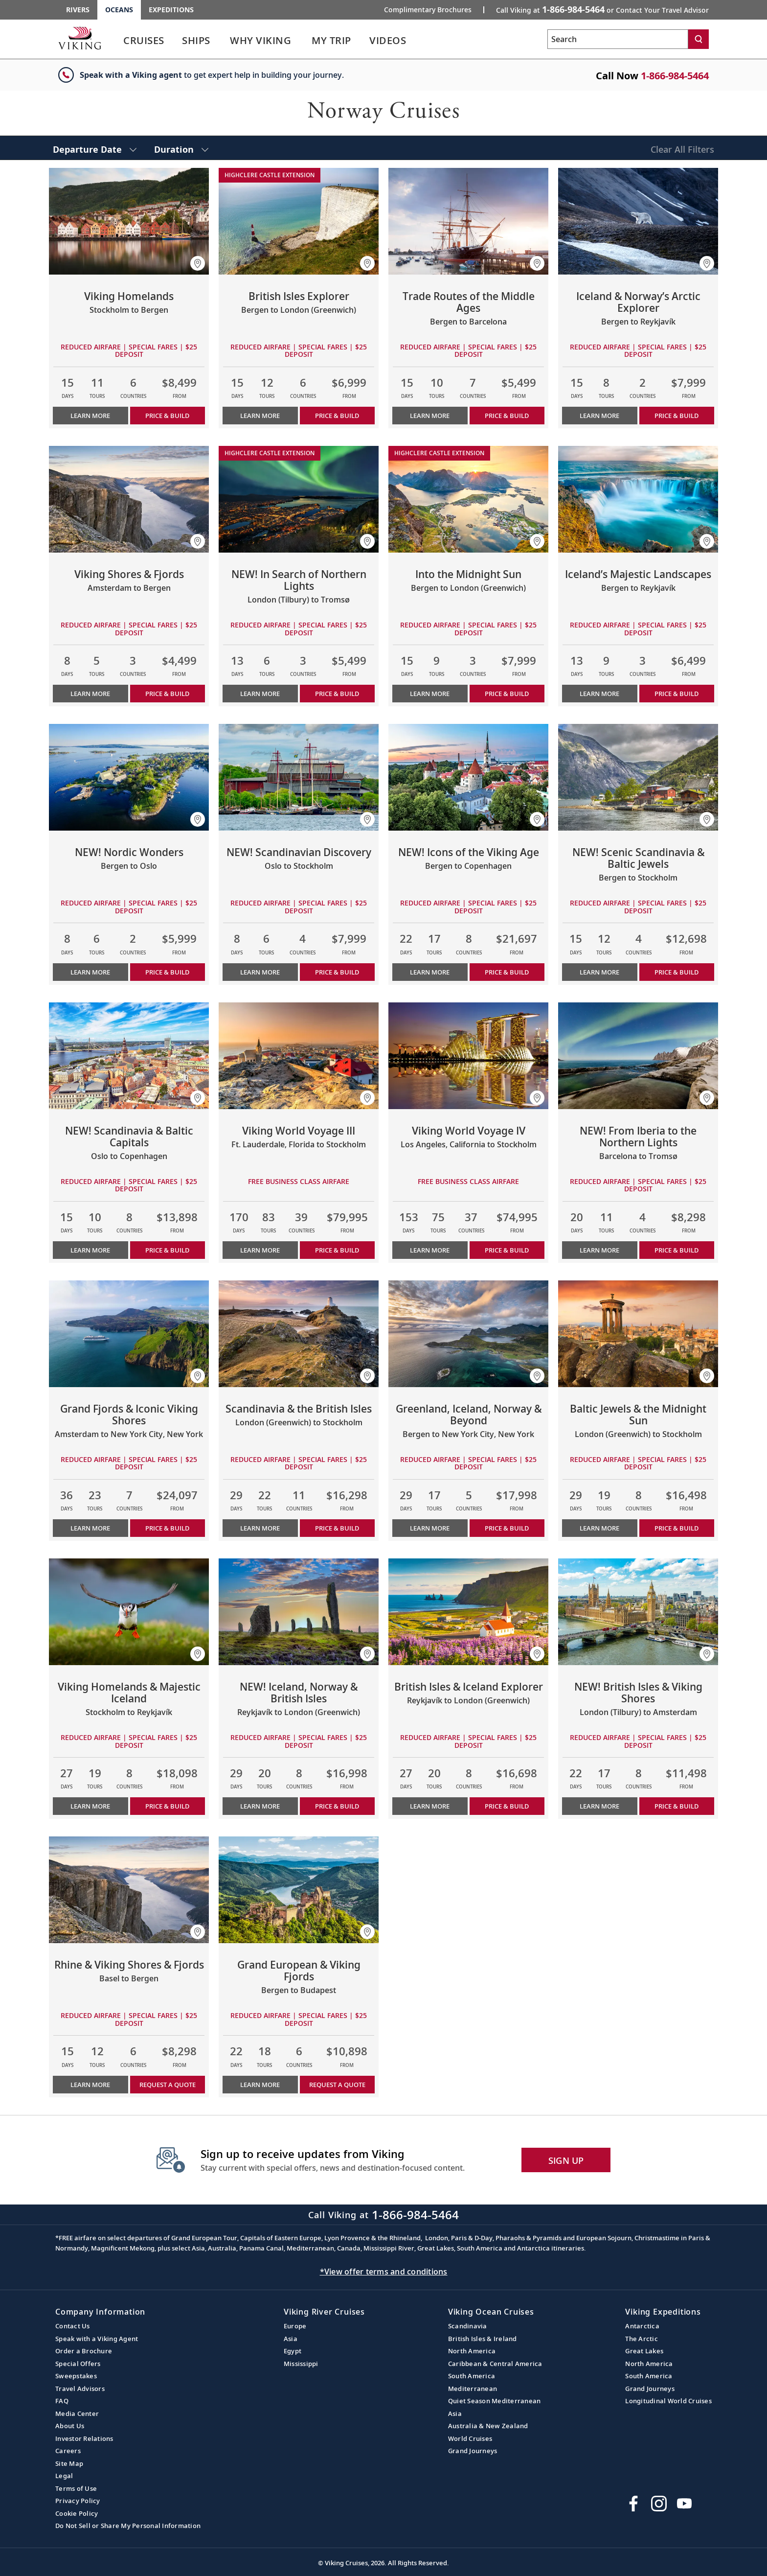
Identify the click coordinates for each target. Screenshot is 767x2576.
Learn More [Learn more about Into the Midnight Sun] (430, 693)
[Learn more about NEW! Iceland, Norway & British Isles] (299, 1611)
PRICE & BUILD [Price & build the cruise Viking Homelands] (167, 415)
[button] (197, 263)
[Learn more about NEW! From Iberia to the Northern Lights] (638, 1055)
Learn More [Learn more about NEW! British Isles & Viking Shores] (599, 1806)
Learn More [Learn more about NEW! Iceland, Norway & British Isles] (260, 1806)
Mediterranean (472, 2388)
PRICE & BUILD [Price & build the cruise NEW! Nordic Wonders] (167, 972)
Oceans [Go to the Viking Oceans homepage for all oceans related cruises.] (119, 9)
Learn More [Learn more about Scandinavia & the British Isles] (260, 1528)
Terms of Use (76, 2488)
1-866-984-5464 (675, 75)
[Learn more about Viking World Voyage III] (299, 1055)
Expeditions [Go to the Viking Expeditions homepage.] (171, 9)
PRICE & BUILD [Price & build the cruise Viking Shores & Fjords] (167, 693)
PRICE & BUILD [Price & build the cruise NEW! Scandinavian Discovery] (337, 972)
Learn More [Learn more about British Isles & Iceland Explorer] (430, 1806)
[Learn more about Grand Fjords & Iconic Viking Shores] (129, 1333)
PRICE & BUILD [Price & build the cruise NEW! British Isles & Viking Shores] (676, 1806)
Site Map (69, 2463)
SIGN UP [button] (566, 2160)
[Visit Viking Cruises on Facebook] (633, 2503)
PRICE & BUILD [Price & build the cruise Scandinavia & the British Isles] (337, 1528)
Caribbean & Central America (495, 2363)
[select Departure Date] (94, 148)
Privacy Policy (77, 2500)
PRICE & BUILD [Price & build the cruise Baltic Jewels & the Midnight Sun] (676, 1528)
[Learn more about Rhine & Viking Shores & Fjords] (129, 1889)
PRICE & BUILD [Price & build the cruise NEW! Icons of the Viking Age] (507, 972)
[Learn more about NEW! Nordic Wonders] (129, 777)
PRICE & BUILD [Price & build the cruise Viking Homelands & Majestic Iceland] (167, 1806)
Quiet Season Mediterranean (494, 2400)
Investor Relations (84, 2438)
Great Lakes (644, 2350)
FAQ (61, 2400)
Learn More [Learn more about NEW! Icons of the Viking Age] (430, 972)
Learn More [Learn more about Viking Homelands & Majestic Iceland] (90, 1806)
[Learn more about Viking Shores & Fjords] (129, 499)
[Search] (698, 39)
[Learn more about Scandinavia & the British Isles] (299, 1333)
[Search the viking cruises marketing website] (617, 39)
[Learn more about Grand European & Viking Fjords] (299, 1889)
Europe (295, 2325)
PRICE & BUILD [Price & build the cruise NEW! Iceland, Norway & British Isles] (337, 1806)
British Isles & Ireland (482, 2338)
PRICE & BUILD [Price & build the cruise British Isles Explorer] (337, 415)
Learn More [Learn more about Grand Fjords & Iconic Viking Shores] (90, 1528)
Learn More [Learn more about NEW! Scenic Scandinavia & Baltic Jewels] (599, 972)
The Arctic (641, 2338)
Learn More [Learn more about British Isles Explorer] (260, 415)
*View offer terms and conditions (384, 2271)
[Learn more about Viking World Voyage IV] (468, 1055)
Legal (64, 2475)
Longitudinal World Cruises (668, 2400)
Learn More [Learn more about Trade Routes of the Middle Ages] (430, 415)
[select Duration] (181, 148)
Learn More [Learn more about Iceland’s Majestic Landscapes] (599, 693)
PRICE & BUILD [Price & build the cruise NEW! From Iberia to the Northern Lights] (676, 1250)
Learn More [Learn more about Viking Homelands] (90, 415)
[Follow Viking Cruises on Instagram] (659, 2503)
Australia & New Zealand (488, 2425)
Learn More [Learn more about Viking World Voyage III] (260, 1250)
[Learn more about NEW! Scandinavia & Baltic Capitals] (129, 1055)
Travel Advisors (80, 2388)
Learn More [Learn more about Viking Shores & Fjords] (90, 693)
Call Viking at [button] (602, 9)
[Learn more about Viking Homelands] (129, 221)
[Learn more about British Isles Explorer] (299, 221)
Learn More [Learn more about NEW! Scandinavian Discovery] (260, 972)
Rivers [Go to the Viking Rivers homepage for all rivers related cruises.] (78, 9)
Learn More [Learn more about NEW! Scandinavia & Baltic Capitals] (90, 1250)
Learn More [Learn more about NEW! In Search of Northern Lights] (260, 693)
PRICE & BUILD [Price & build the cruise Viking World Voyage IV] (507, 1250)
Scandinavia (467, 2325)
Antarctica (642, 2325)
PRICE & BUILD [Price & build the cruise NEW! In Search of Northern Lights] (337, 693)
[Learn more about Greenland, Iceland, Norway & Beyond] (468, 1333)
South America (471, 2375)
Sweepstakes (76, 2375)
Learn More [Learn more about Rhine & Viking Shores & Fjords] (90, 2084)
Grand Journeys (472, 2450)
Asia (290, 2338)
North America (472, 2350)
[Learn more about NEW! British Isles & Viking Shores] (638, 1611)
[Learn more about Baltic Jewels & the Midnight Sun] (638, 1333)
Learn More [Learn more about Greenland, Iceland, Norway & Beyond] (430, 1528)
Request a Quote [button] (167, 2084)
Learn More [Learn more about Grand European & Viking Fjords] (260, 2084)
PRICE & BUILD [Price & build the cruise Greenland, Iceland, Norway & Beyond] (507, 1528)
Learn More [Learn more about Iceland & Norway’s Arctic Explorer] (599, 415)
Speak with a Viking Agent (96, 2338)
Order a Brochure (83, 2350)
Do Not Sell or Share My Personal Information (128, 2525)
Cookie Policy (76, 2513)
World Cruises (470, 2438)
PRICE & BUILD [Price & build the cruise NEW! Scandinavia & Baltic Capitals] (167, 1250)
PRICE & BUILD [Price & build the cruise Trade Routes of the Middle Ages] (507, 415)
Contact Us (72, 2325)
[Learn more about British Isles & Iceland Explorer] (468, 1611)
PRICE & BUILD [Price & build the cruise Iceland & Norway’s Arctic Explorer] (676, 415)
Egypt (292, 2350)
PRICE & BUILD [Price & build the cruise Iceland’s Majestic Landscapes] (676, 693)
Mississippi (301, 2363)
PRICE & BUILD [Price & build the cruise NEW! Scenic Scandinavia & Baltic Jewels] (676, 972)
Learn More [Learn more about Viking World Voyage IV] (430, 1250)
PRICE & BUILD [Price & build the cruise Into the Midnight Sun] (507, 693)
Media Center (77, 2413)
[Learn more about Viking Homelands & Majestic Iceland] (129, 1611)
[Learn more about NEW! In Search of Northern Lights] (299, 499)
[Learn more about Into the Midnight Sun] (468, 499)
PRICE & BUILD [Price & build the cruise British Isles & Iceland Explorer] (507, 1806)
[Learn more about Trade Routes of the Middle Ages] (468, 221)
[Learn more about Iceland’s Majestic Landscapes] (638, 499)
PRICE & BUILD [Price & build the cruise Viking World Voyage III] (337, 1250)
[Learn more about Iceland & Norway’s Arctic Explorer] (638, 221)
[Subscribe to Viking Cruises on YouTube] (684, 2503)
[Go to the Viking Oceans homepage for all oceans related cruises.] (79, 37)
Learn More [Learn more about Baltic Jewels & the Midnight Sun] (599, 1528)
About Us (69, 2425)
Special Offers (78, 2363)
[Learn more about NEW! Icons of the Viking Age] (468, 777)
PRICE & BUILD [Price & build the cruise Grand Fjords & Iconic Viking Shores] (167, 1528)
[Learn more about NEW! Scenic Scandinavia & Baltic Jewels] (638, 777)
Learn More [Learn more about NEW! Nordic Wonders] (90, 972)
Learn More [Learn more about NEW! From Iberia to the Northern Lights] (599, 1250)
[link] (144, 43)
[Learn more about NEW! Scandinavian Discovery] (299, 777)
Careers (68, 2450)
